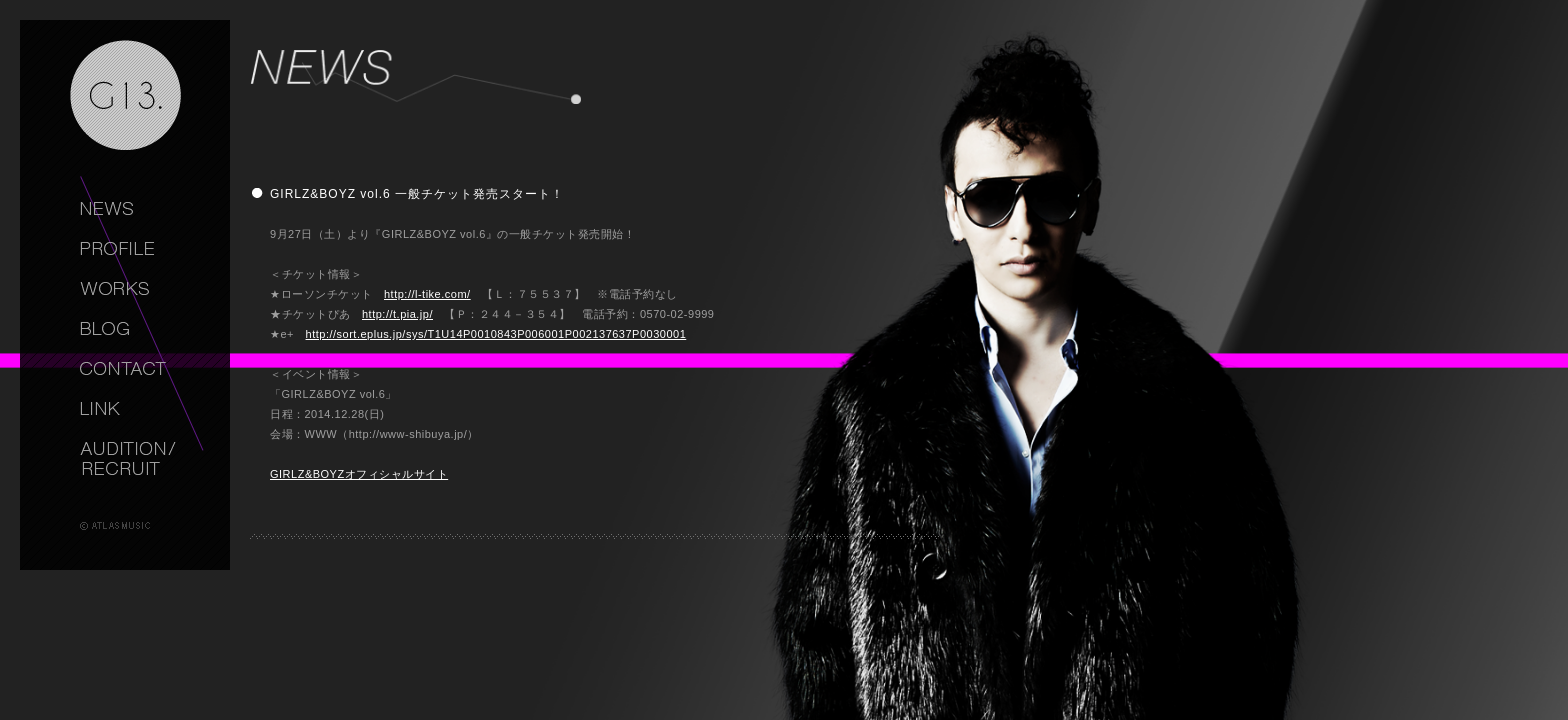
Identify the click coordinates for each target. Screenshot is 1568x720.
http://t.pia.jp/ (397, 314)
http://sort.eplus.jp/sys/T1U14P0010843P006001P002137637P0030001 (496, 334)
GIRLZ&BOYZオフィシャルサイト (359, 474)
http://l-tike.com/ (427, 294)
